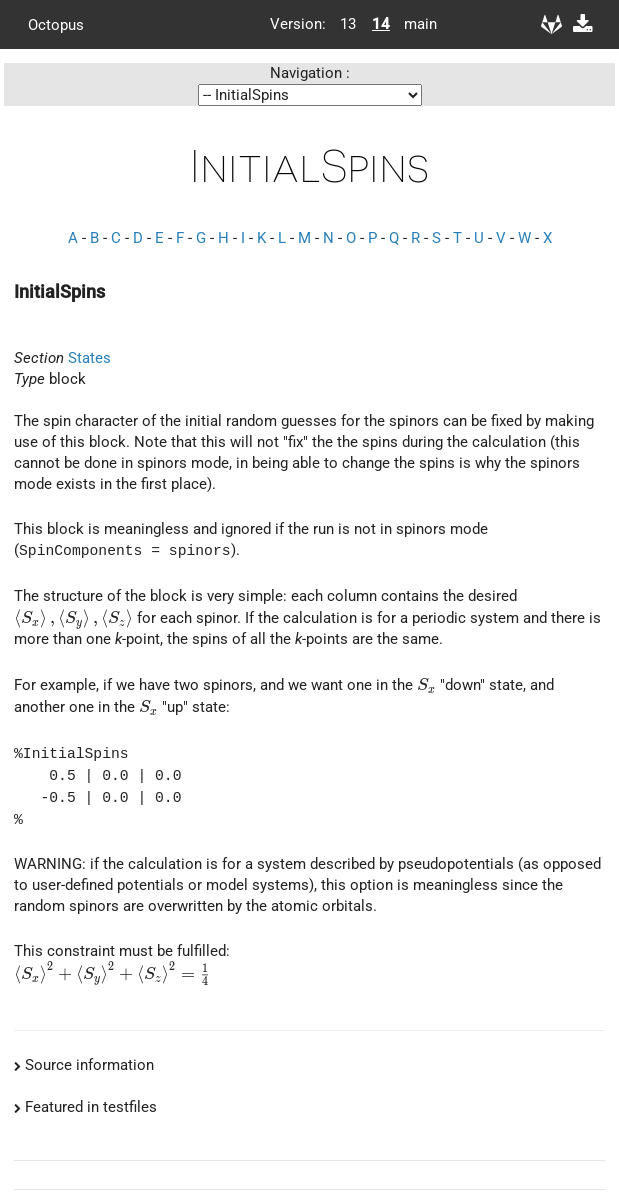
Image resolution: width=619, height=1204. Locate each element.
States (89, 358)
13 (348, 24)
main (413, 24)
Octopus (56, 24)
